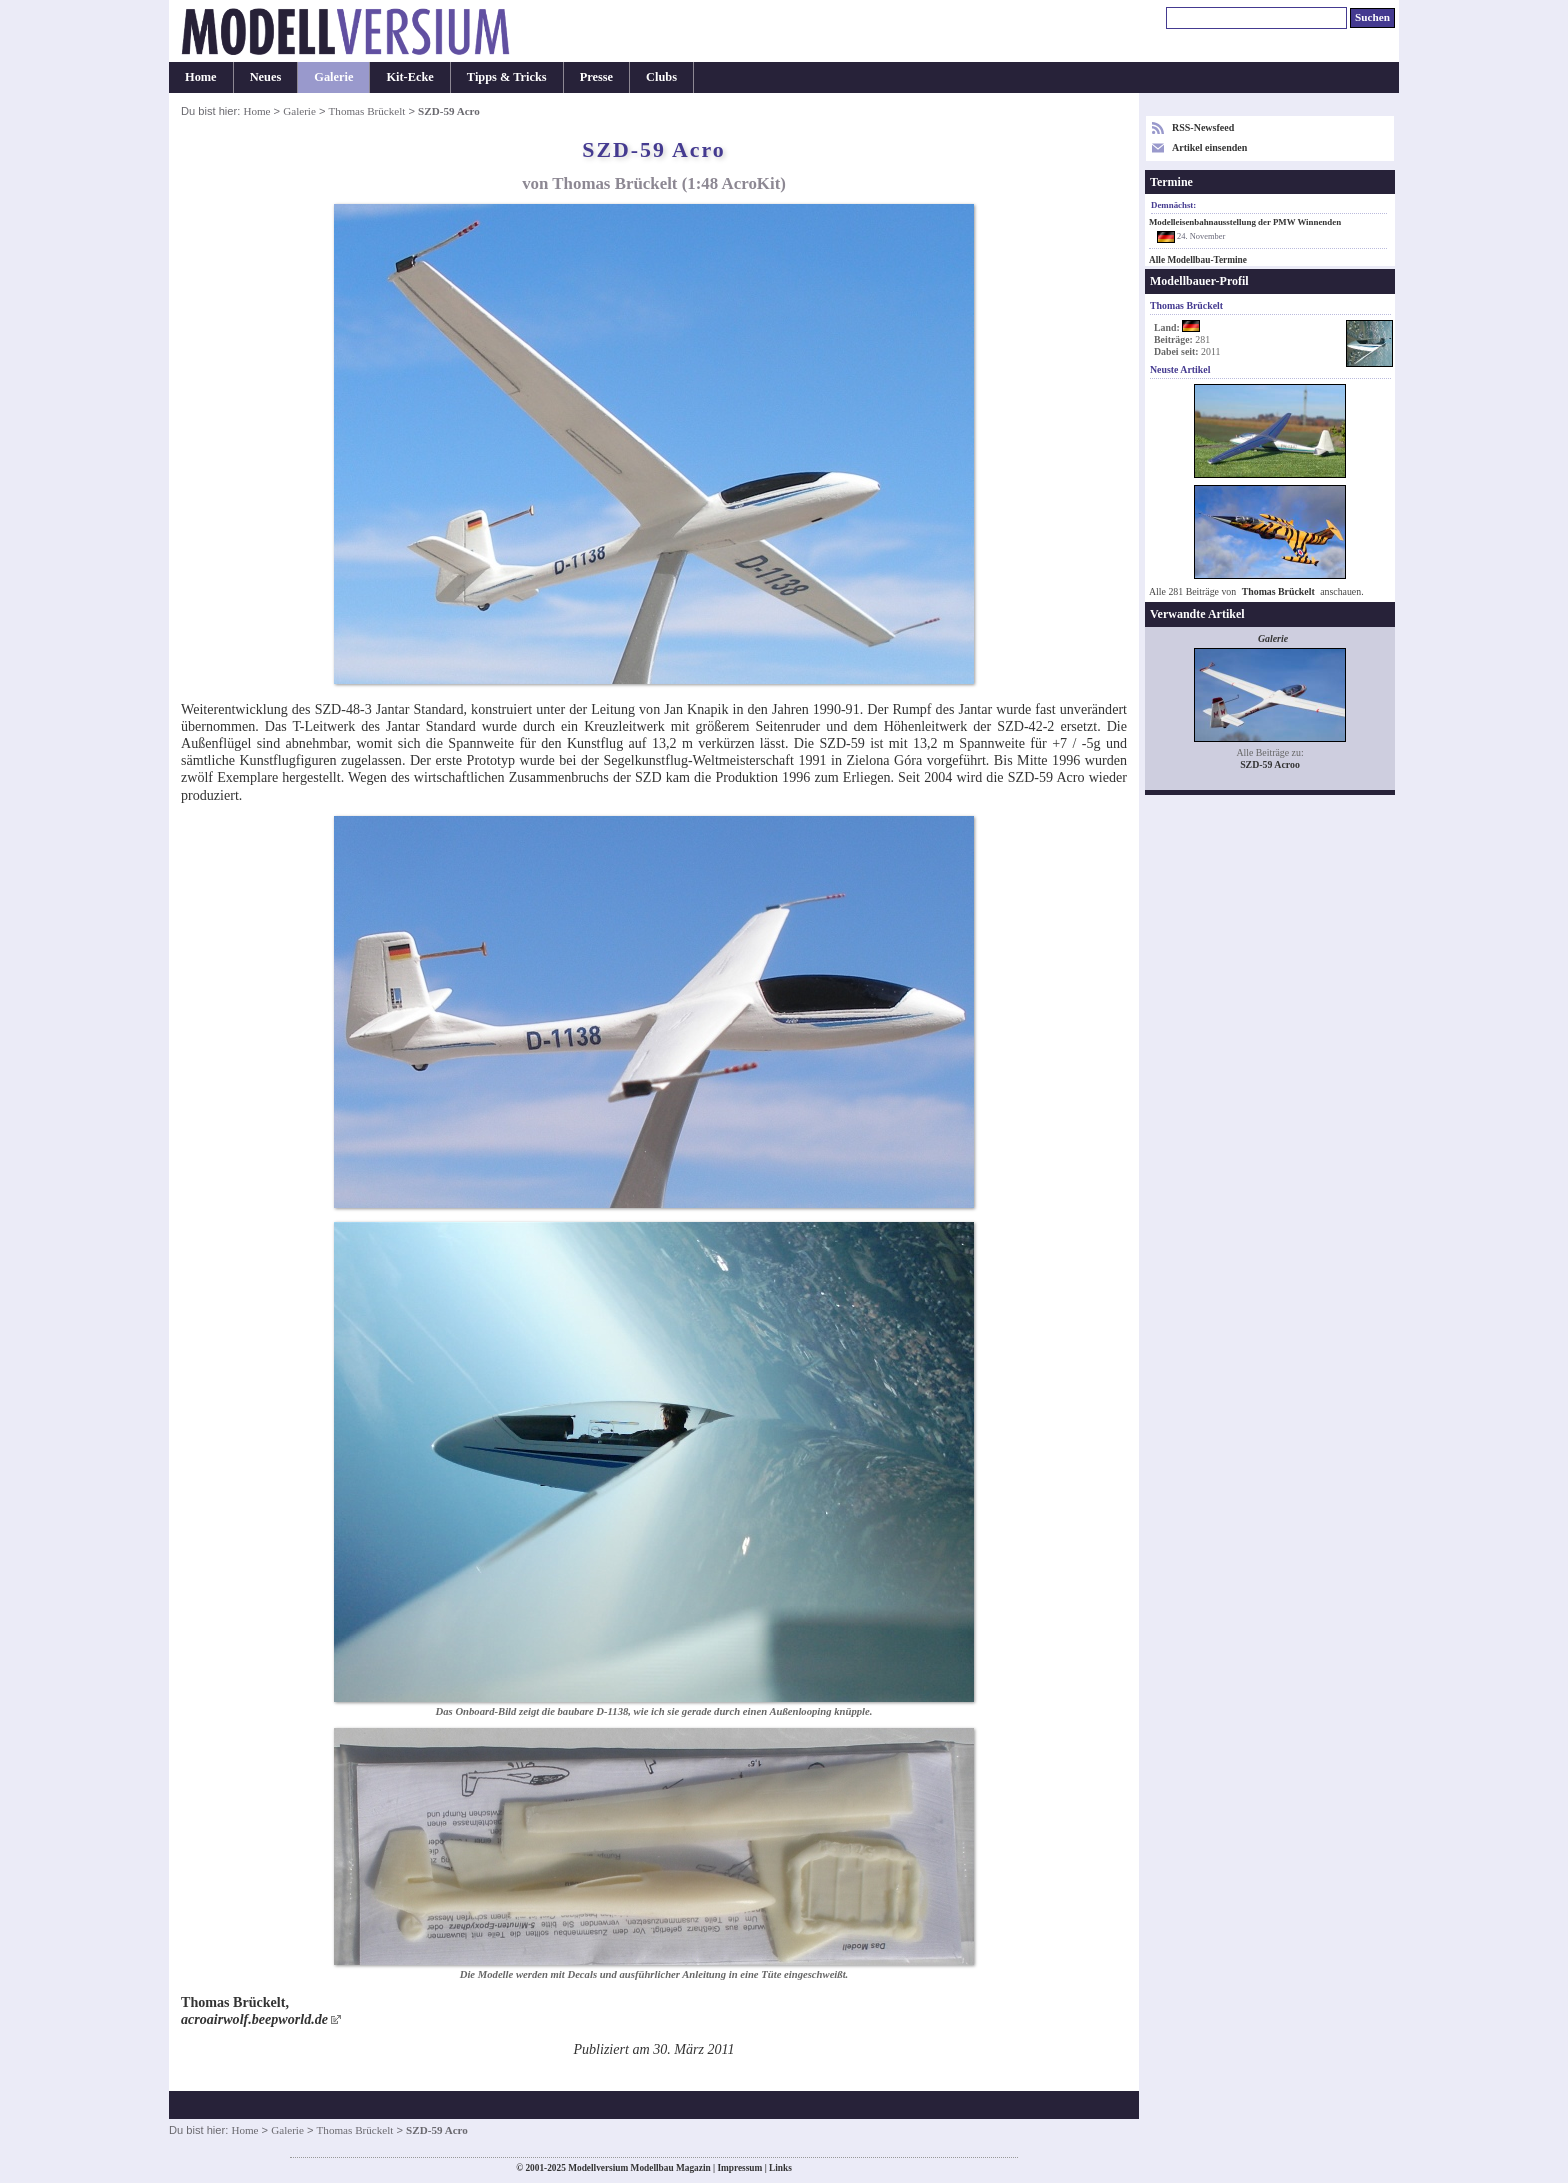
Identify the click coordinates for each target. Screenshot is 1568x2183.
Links (780, 2168)
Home (201, 77)
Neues (266, 77)
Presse (596, 77)
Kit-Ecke (409, 77)
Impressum (739, 2168)
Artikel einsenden (1209, 147)
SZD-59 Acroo (1270, 764)
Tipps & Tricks (507, 77)
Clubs (661, 77)
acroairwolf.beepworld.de (254, 2019)
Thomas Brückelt (367, 111)
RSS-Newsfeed (1203, 127)
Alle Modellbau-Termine (1198, 260)
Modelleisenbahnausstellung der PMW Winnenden (1245, 222)
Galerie (333, 77)
